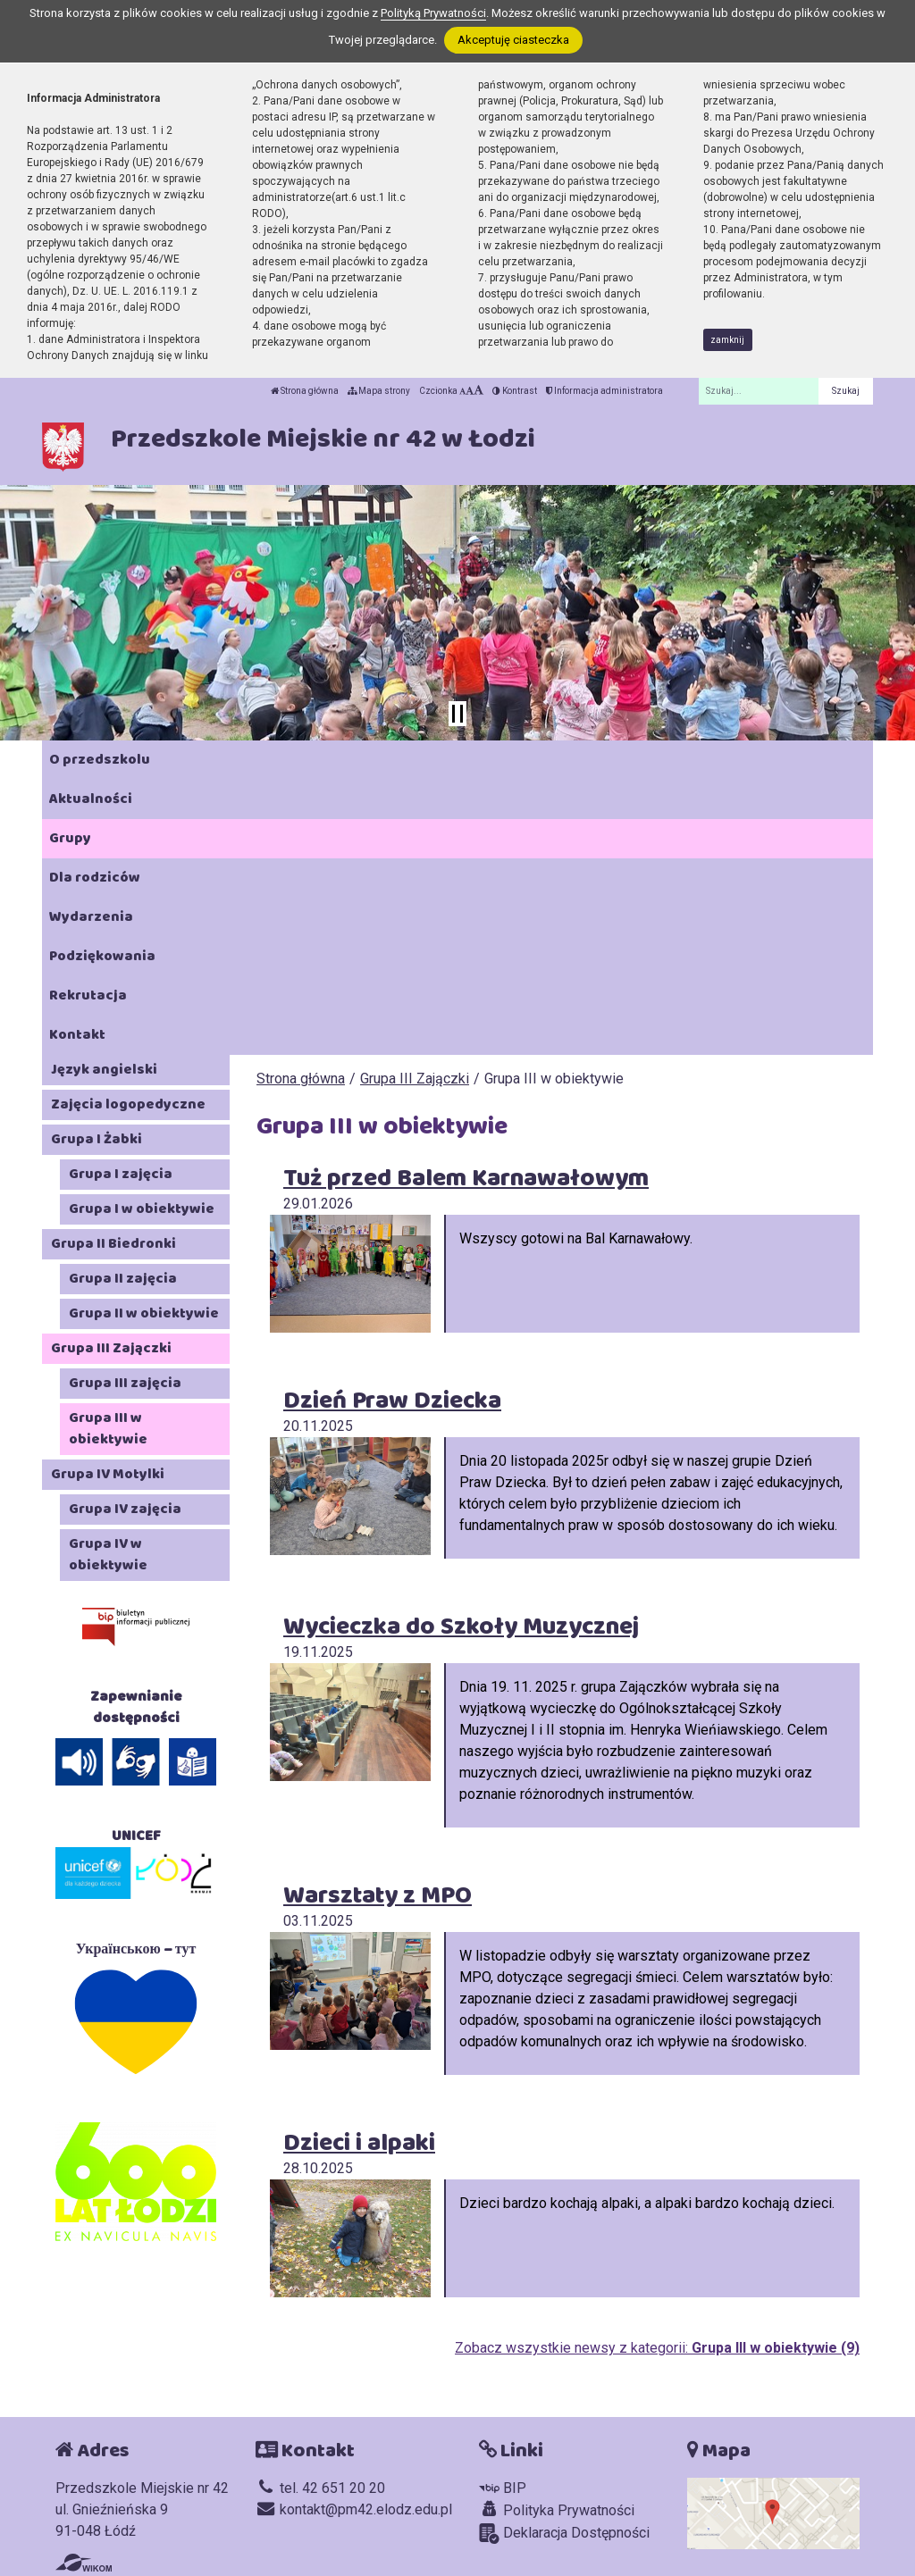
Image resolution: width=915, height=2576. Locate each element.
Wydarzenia (91, 917)
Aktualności (90, 799)
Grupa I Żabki (96, 1139)
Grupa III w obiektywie (108, 1429)
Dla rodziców (94, 877)
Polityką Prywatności (433, 13)
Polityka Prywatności (556, 2510)
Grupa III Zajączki (414, 1078)
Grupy (70, 838)
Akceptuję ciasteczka (513, 39)
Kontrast (514, 391)
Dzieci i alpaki (359, 2143)
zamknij (727, 340)
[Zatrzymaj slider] (457, 714)
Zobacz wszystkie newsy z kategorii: (657, 2347)
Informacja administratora (604, 391)
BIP (502, 2488)
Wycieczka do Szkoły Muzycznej (461, 1627)
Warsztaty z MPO (377, 1896)
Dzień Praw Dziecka (392, 1401)
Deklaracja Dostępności (564, 2533)
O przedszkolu (99, 760)
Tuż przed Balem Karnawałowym (466, 1178)
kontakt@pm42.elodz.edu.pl (354, 2509)
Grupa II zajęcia (123, 1278)
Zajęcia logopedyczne (128, 1104)
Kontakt (77, 1035)
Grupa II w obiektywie (144, 1313)
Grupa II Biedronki (113, 1244)
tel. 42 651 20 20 (320, 2488)
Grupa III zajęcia (125, 1383)
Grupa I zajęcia (120, 1174)
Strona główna (305, 391)
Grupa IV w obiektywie (108, 1555)
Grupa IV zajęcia (125, 1509)
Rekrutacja (88, 995)
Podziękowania (102, 956)
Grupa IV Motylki (107, 1474)
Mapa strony (379, 391)
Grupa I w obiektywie (141, 1209)
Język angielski (104, 1069)
